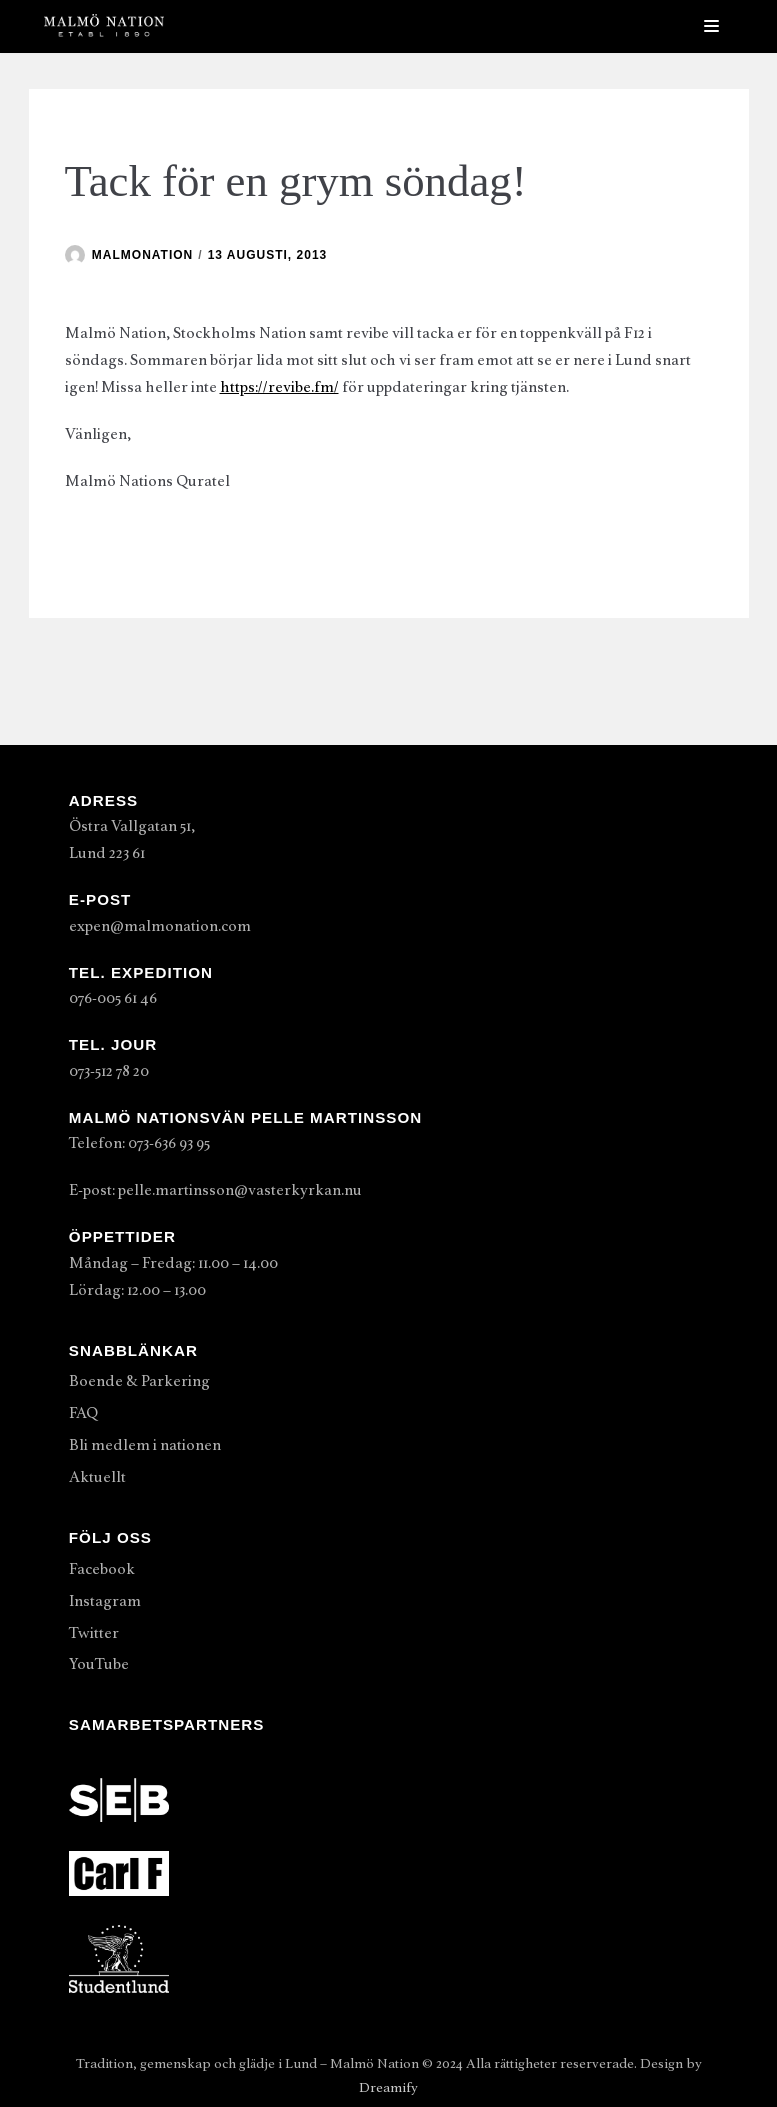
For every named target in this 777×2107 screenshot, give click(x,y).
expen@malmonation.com (160, 926)
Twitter (94, 1633)
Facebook (102, 1569)
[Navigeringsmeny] (711, 26)
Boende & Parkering (139, 1381)
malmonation (142, 255)
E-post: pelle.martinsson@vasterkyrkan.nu (215, 1190)
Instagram (105, 1601)
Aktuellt (97, 1477)
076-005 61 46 (113, 998)
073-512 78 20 (109, 1071)
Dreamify (388, 2087)
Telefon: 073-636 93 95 (139, 1143)
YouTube (99, 1664)
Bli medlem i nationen (145, 1445)
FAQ (83, 1413)
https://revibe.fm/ (279, 387)
